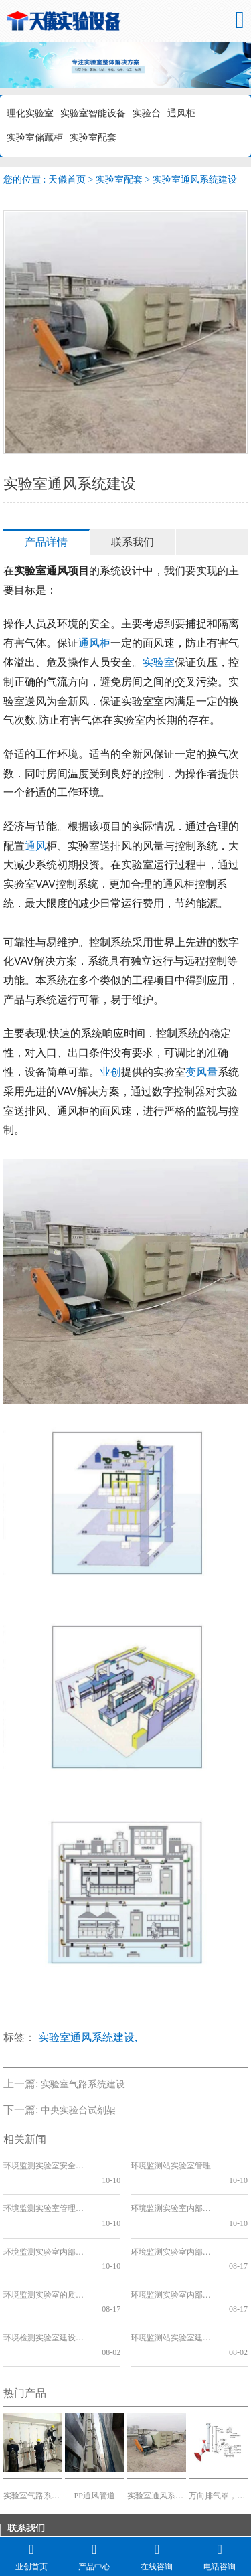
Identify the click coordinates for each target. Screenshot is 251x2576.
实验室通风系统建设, (87, 2037)
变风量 (201, 1072)
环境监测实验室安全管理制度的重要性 (47, 2165)
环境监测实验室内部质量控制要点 (174, 2251)
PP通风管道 (94, 2423)
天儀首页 (67, 180)
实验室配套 (93, 138)
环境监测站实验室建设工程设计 (174, 2280)
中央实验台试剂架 (78, 2110)
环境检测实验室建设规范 (47, 2280)
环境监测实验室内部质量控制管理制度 (174, 2194)
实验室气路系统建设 (83, 2084)
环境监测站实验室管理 (171, 2165)
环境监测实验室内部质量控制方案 (47, 2222)
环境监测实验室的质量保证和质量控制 (47, 2251)
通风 (35, 846)
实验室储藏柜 (35, 138)
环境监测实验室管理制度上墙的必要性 (47, 2194)
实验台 (147, 113)
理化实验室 (30, 113)
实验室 (159, 662)
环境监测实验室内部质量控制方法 (174, 2222)
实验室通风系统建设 (156, 2423)
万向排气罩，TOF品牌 (218, 2423)
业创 (110, 1072)
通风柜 (181, 113)
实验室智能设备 (93, 113)
